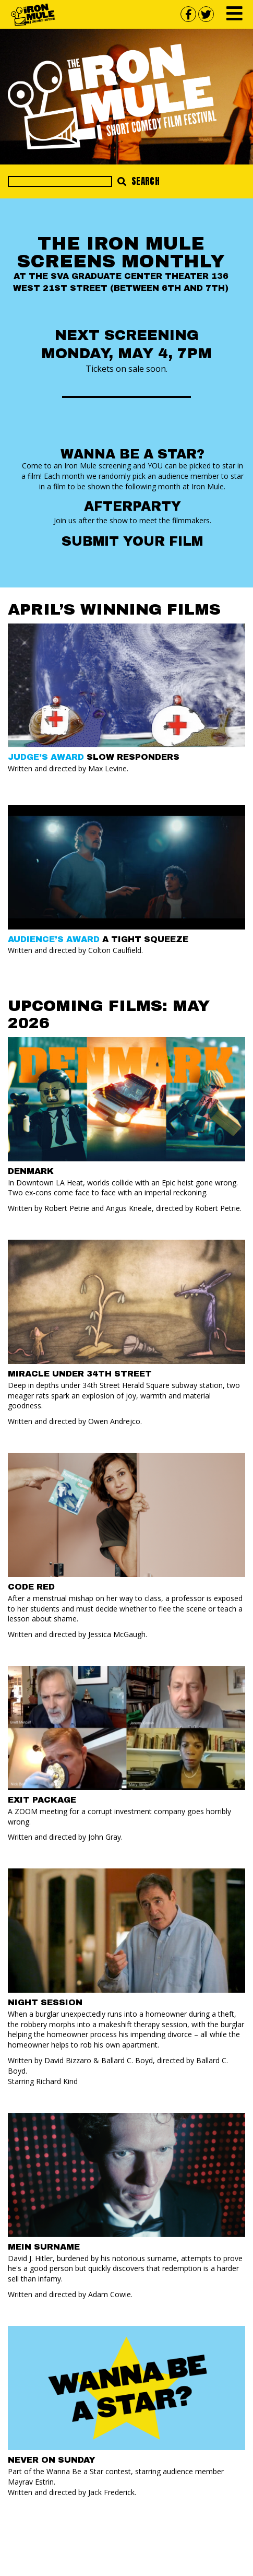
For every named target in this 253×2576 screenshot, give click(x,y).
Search (138, 181)
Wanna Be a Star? (132, 454)
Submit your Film (132, 541)
